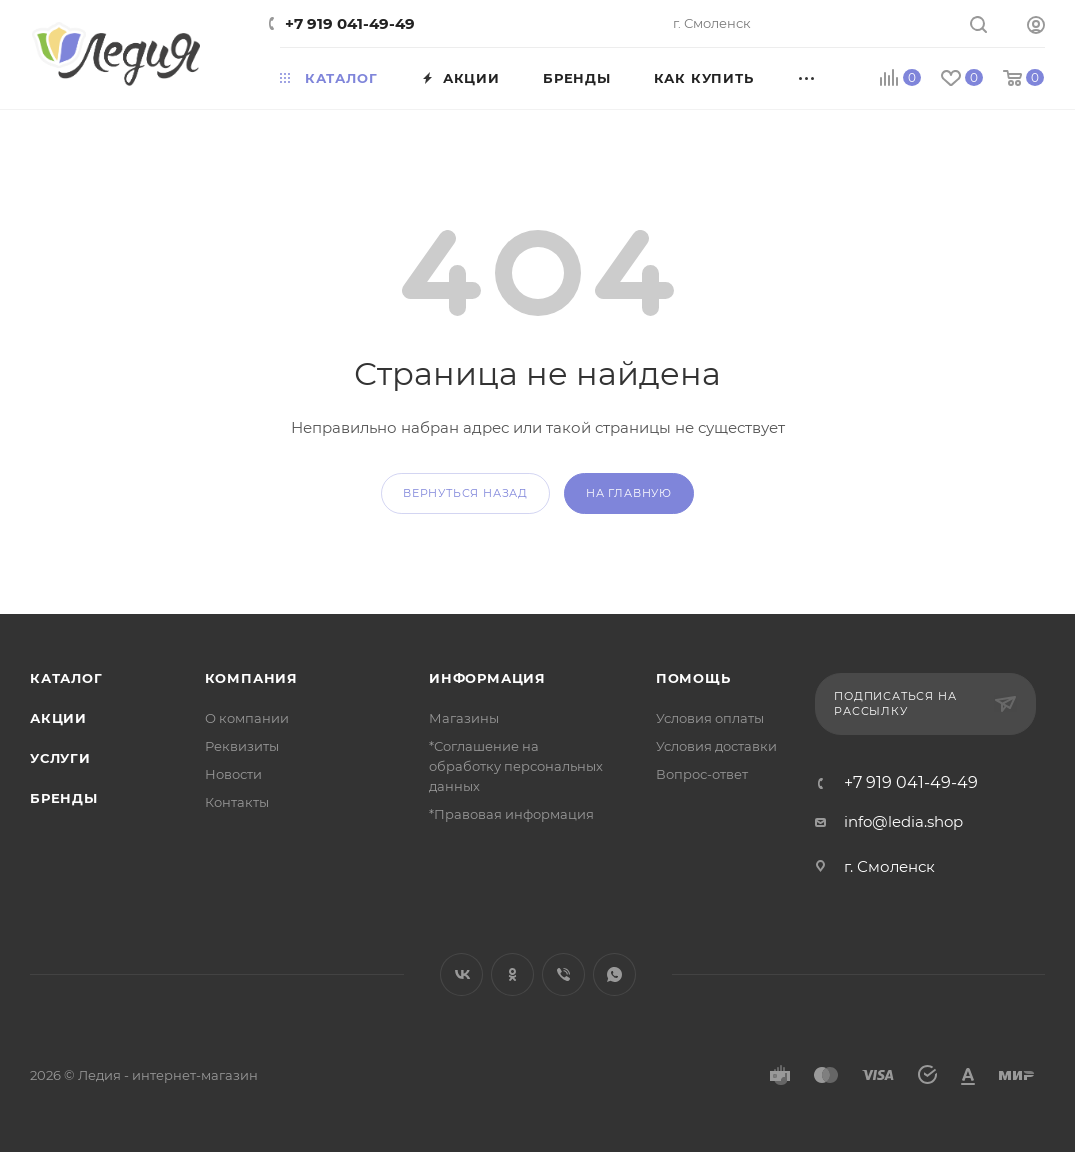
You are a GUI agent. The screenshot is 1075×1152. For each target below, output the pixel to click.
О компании (247, 718)
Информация (487, 678)
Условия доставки (716, 746)
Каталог (66, 678)
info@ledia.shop (903, 821)
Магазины (464, 718)
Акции (58, 718)
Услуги (60, 758)
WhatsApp (614, 974)
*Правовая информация (511, 814)
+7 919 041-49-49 (350, 23)
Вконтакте (461, 974)
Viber (563, 974)
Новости (233, 774)
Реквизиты (242, 746)
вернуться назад (465, 493)
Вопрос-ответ (702, 774)
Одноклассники (512, 974)
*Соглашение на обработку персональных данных (516, 766)
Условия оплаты (710, 718)
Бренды (64, 798)
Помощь (693, 678)
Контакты (237, 802)
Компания (251, 678)
